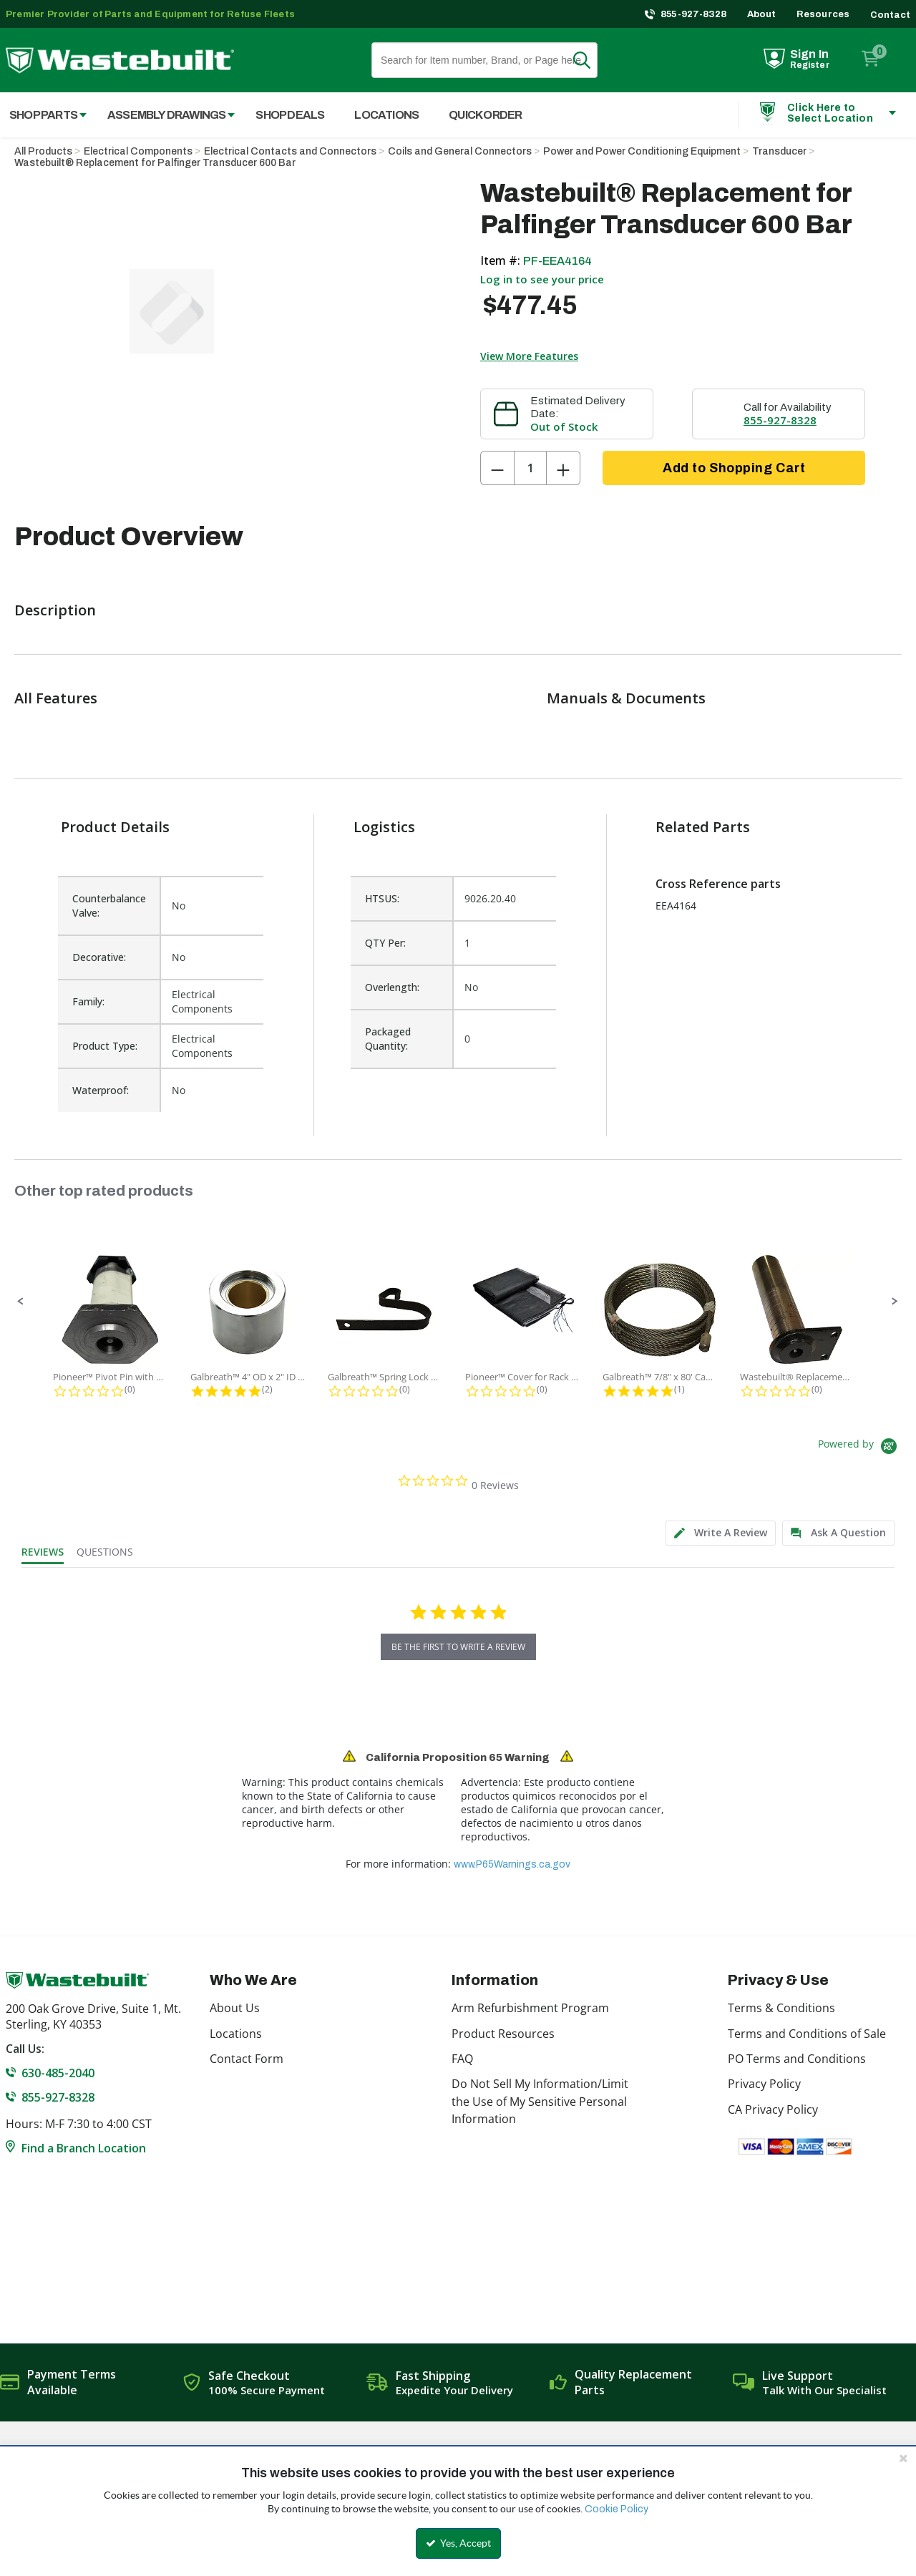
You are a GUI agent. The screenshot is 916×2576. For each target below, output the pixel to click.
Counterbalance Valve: (109, 905)
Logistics (384, 826)
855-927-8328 (694, 14)
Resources (823, 14)
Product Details (115, 826)
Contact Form (246, 2059)
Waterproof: (100, 1090)
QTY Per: (385, 943)
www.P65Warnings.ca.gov (512, 1864)
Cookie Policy (616, 2509)
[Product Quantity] (530, 468)
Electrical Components (138, 151)
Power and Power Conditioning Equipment (642, 151)
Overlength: (392, 987)
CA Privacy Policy (773, 2109)
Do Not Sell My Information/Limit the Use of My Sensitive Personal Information (540, 2101)
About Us (235, 2008)
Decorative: (99, 957)
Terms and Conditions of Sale (807, 2033)
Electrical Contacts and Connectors (290, 151)
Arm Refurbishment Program (530, 2008)
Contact (890, 15)
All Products (43, 151)
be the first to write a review (458, 1647)
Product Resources (503, 2033)
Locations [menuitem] (386, 115)
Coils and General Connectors (460, 151)
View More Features (529, 356)
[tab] (721, 1533)
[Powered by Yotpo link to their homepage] (860, 1448)
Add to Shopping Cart (734, 468)
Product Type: (104, 1046)
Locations (236, 2033)
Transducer (779, 151)
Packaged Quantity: (388, 1039)
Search (590, 60)
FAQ (462, 2059)
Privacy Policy (764, 2084)
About (761, 14)
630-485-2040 (57, 2073)
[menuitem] (163, 114)
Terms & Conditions (781, 2008)
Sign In (809, 54)
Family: (88, 1001)
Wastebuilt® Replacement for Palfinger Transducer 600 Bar (155, 162)
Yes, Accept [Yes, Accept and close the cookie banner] (458, 2543)
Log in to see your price (542, 279)
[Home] (120, 60)
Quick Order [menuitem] (485, 115)
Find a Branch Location (83, 2148)
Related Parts (703, 826)
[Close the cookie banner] (903, 2458)
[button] (20, 1301)
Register (809, 65)
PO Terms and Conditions (797, 2059)
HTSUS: (382, 898)
